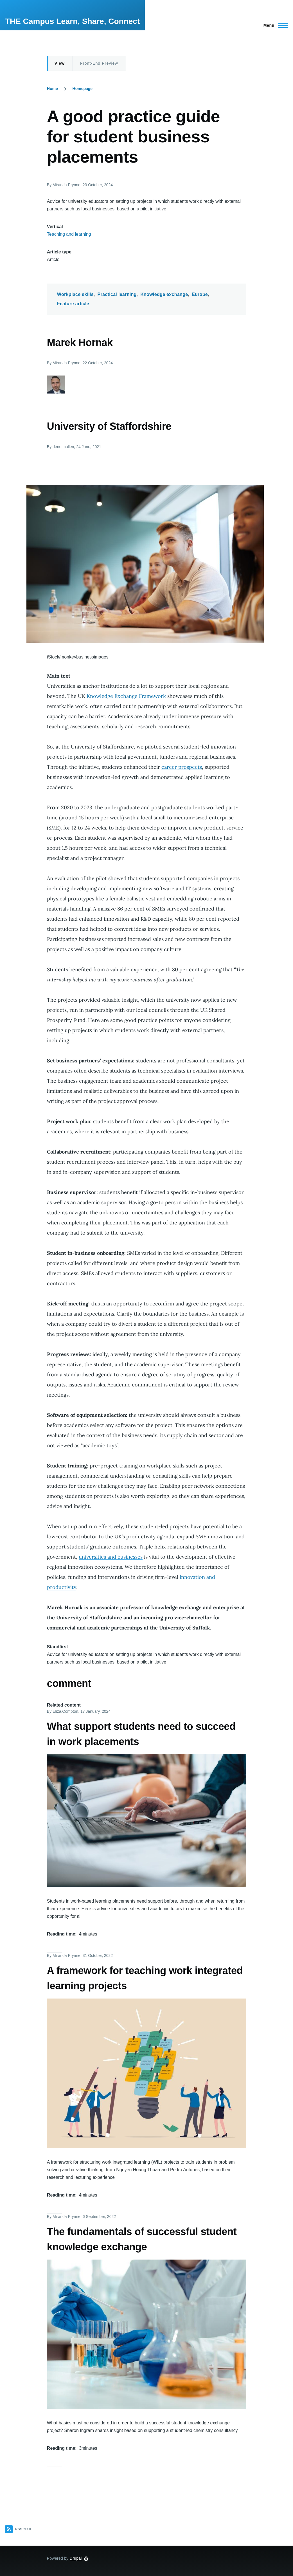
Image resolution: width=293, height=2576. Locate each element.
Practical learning (117, 294)
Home (52, 88)
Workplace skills (75, 294)
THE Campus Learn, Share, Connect (72, 21)
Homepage (83, 88)
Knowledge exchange (164, 294)
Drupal (76, 2558)
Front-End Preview (99, 63)
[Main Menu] (274, 25)
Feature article (73, 303)
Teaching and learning (69, 234)
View (60, 63)
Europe (200, 294)
